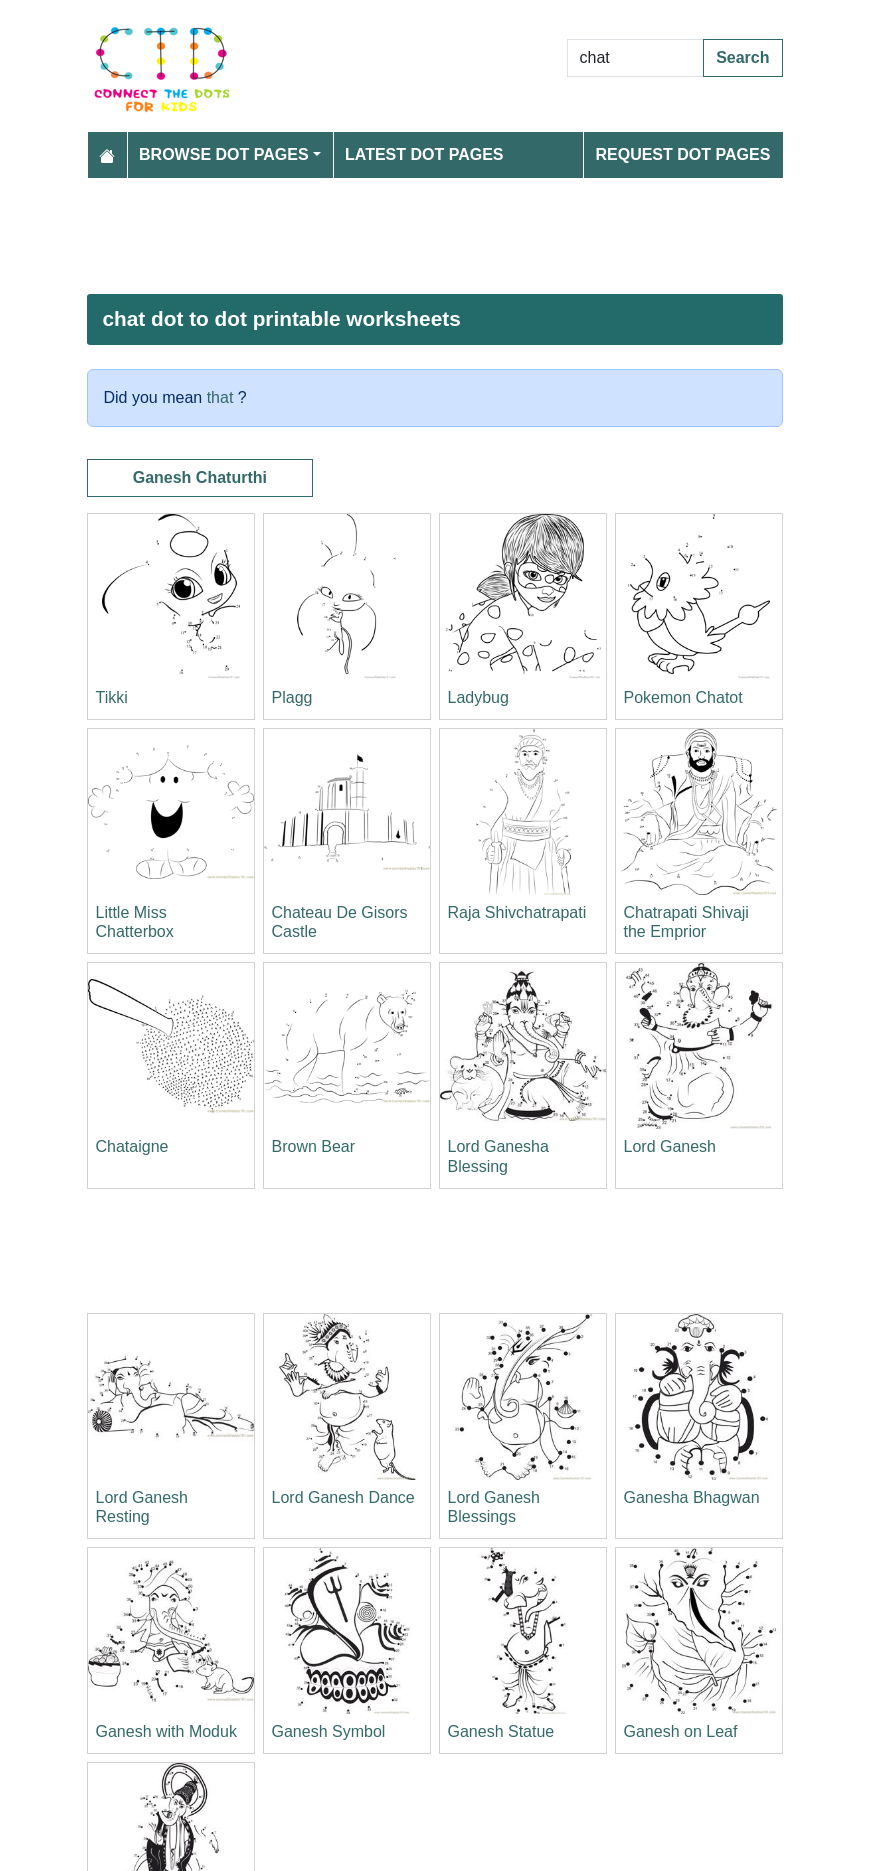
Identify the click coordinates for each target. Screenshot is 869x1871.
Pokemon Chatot (683, 697)
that (220, 397)
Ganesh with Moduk (166, 1731)
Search (742, 57)
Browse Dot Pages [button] (224, 154)
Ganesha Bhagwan (692, 1497)
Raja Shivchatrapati (517, 912)
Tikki (112, 697)
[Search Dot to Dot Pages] (636, 58)
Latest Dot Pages (424, 154)
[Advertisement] (435, 236)
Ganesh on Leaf (681, 1731)
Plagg (292, 697)
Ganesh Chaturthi (200, 477)
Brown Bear (314, 1146)
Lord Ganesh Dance (343, 1497)
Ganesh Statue (501, 1731)
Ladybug (478, 697)
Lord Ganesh (670, 1146)
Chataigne (132, 1146)
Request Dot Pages (682, 154)
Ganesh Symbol (329, 1731)
